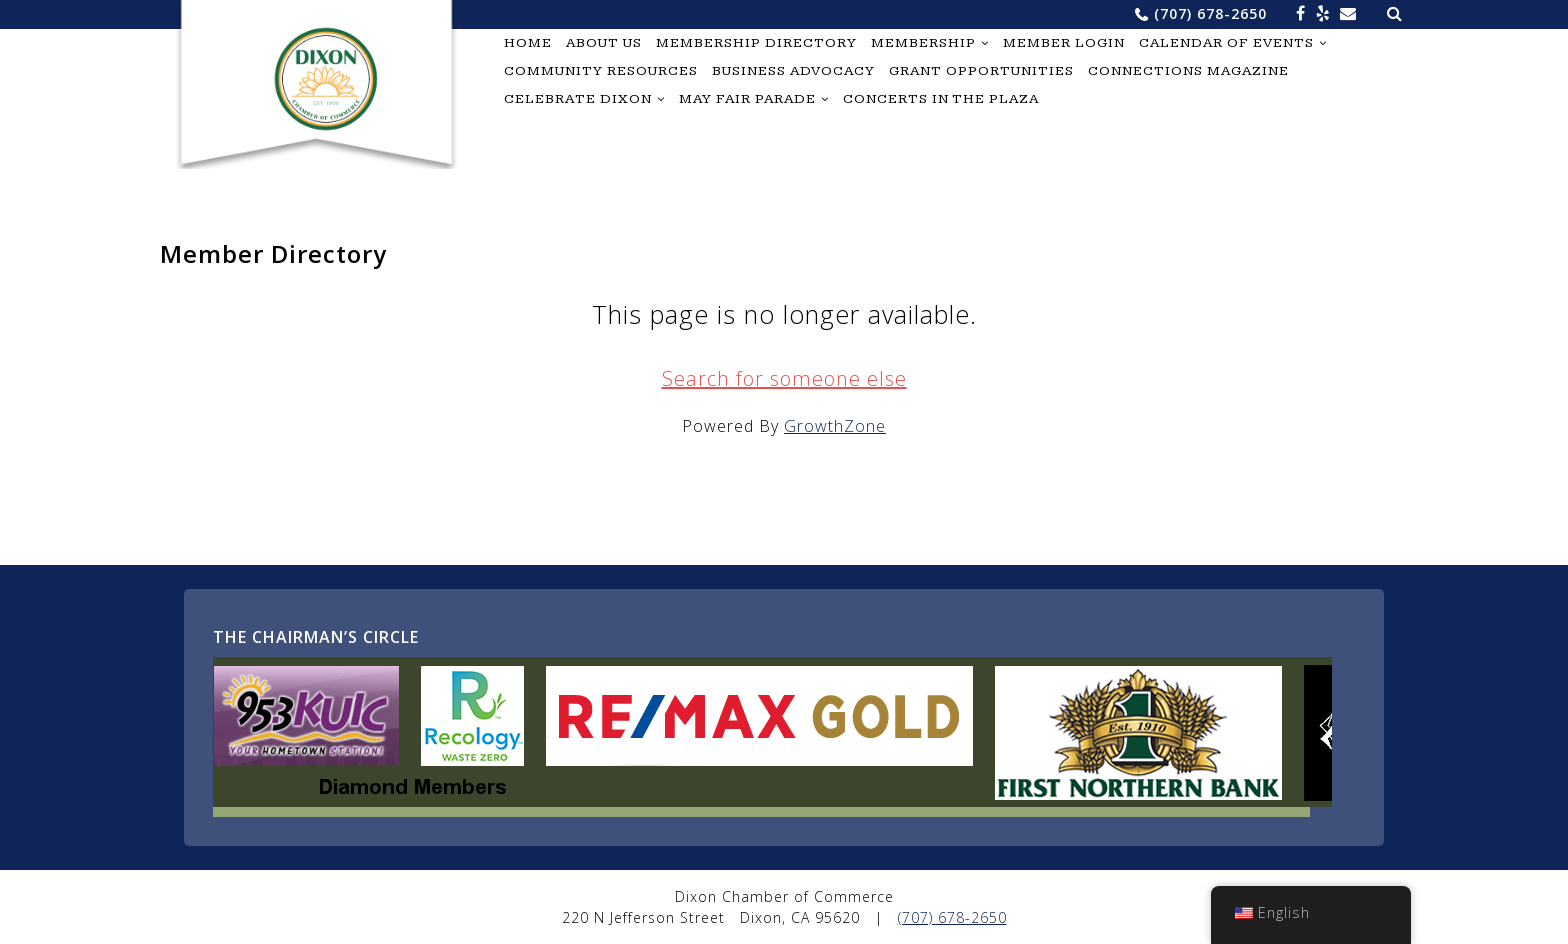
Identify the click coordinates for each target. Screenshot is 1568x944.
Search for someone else (784, 378)
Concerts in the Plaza (941, 99)
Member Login (1064, 43)
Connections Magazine (1188, 71)
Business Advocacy (793, 71)
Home (528, 43)
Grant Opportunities (981, 71)
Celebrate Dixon (578, 99)
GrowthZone (835, 426)
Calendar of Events (1226, 43)
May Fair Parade (747, 99)
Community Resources (601, 71)
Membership (923, 43)
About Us (604, 43)
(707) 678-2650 (1210, 13)
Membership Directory (756, 43)
